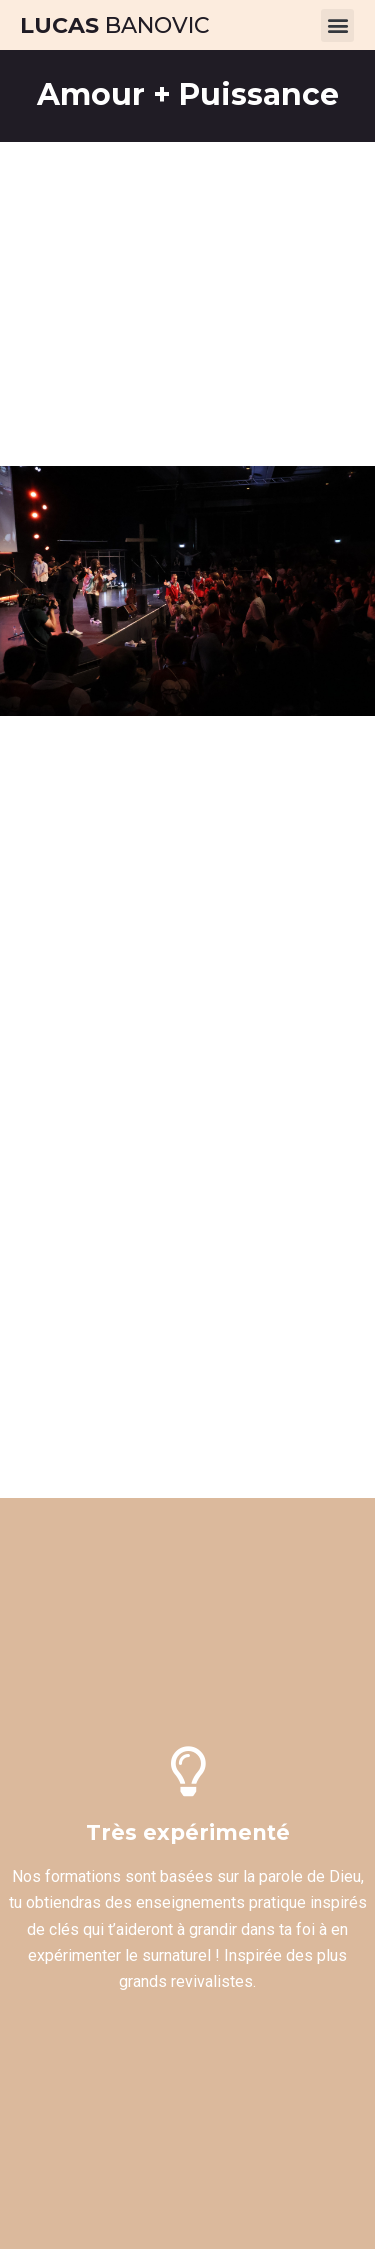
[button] (337, 25)
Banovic (115, 25)
